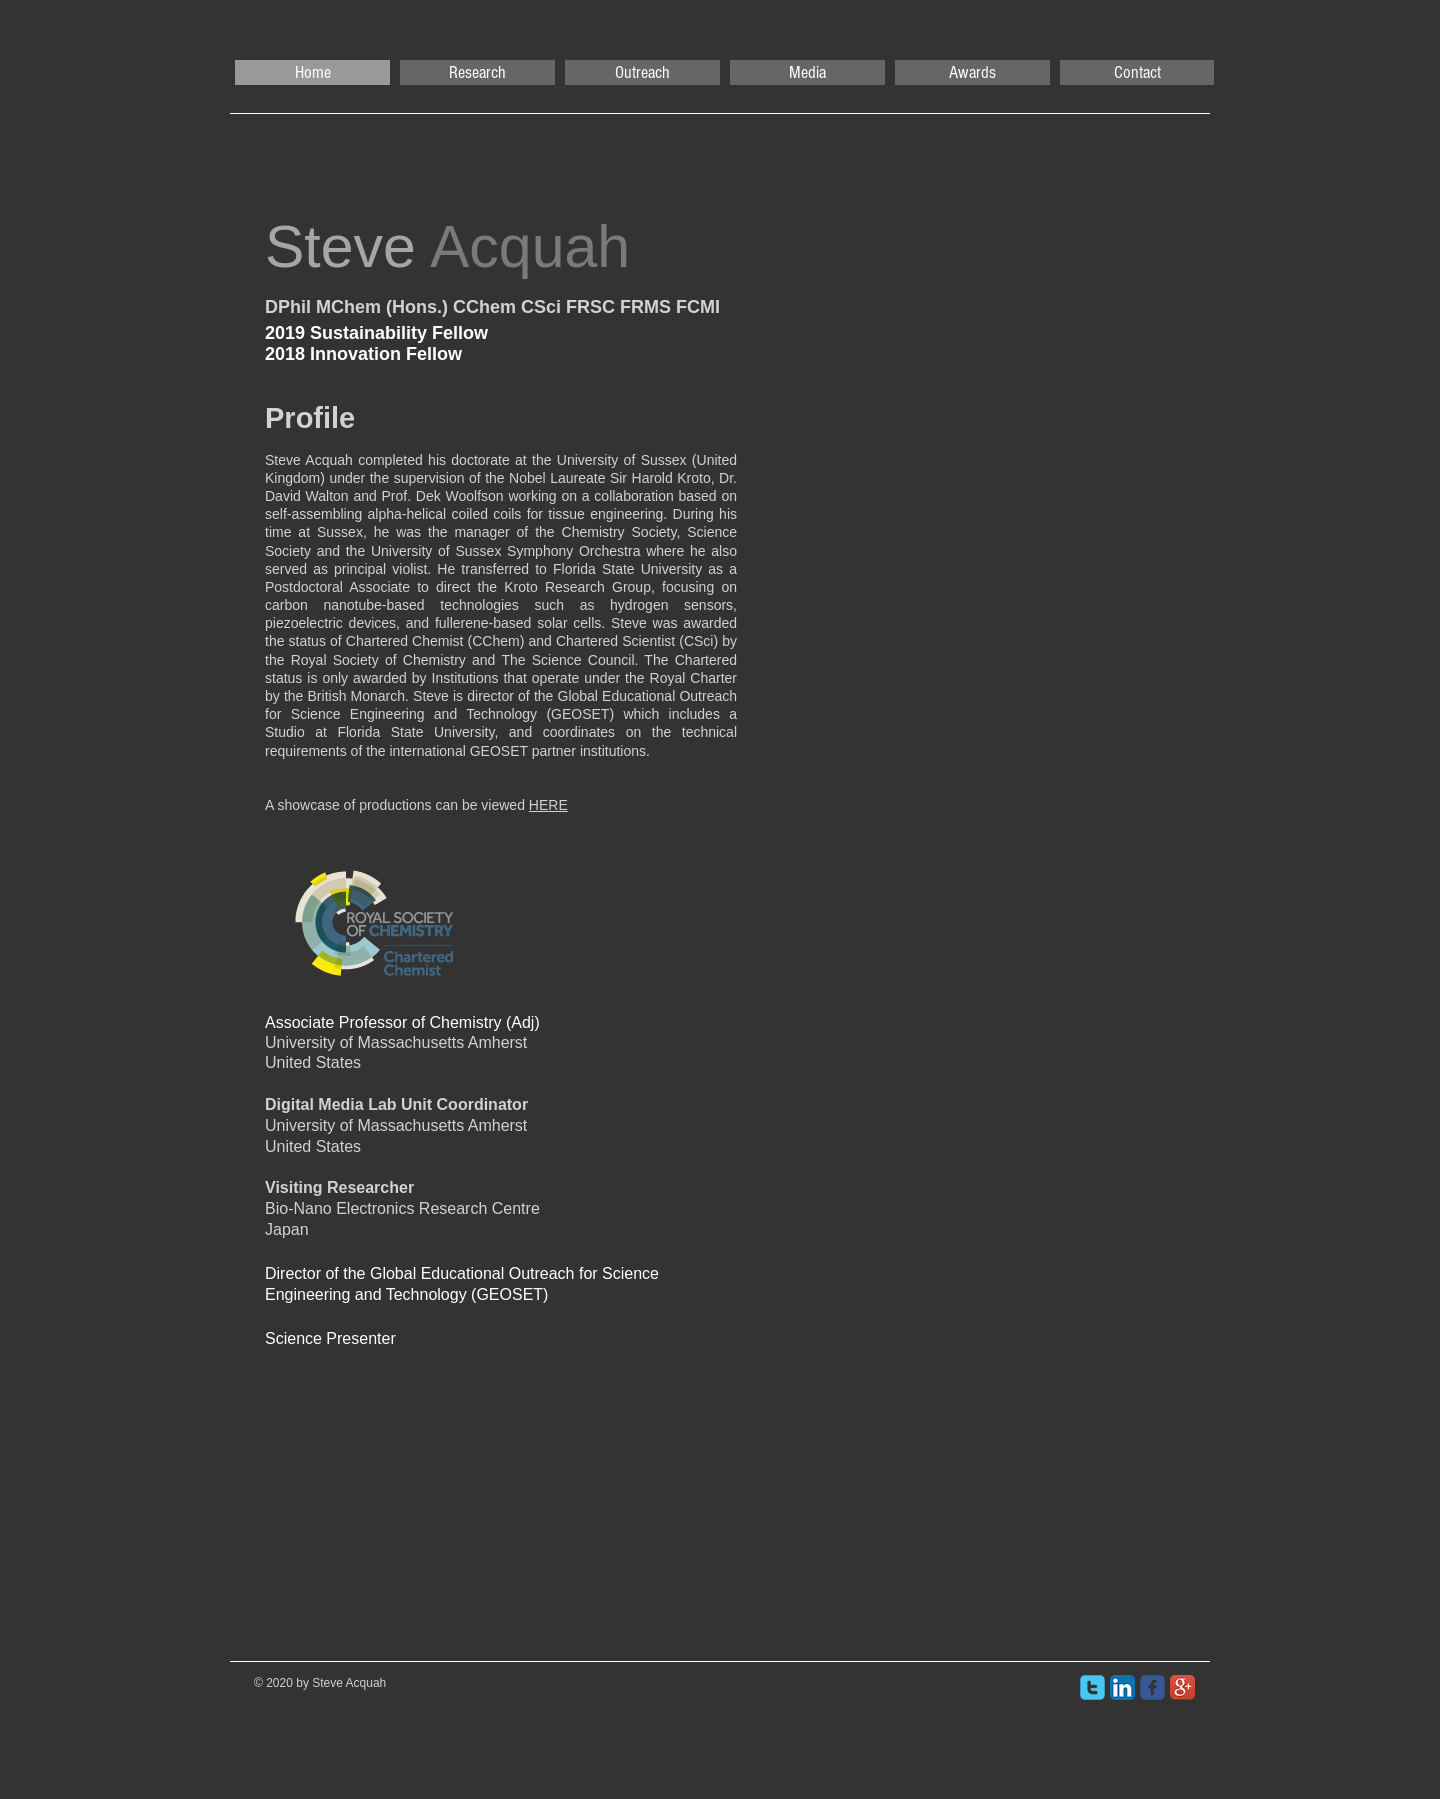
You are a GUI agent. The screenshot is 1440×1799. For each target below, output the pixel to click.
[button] (477, 72)
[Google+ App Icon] (1182, 1687)
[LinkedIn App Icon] (1122, 1687)
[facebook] (1152, 1687)
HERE (548, 805)
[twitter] (1092, 1687)
